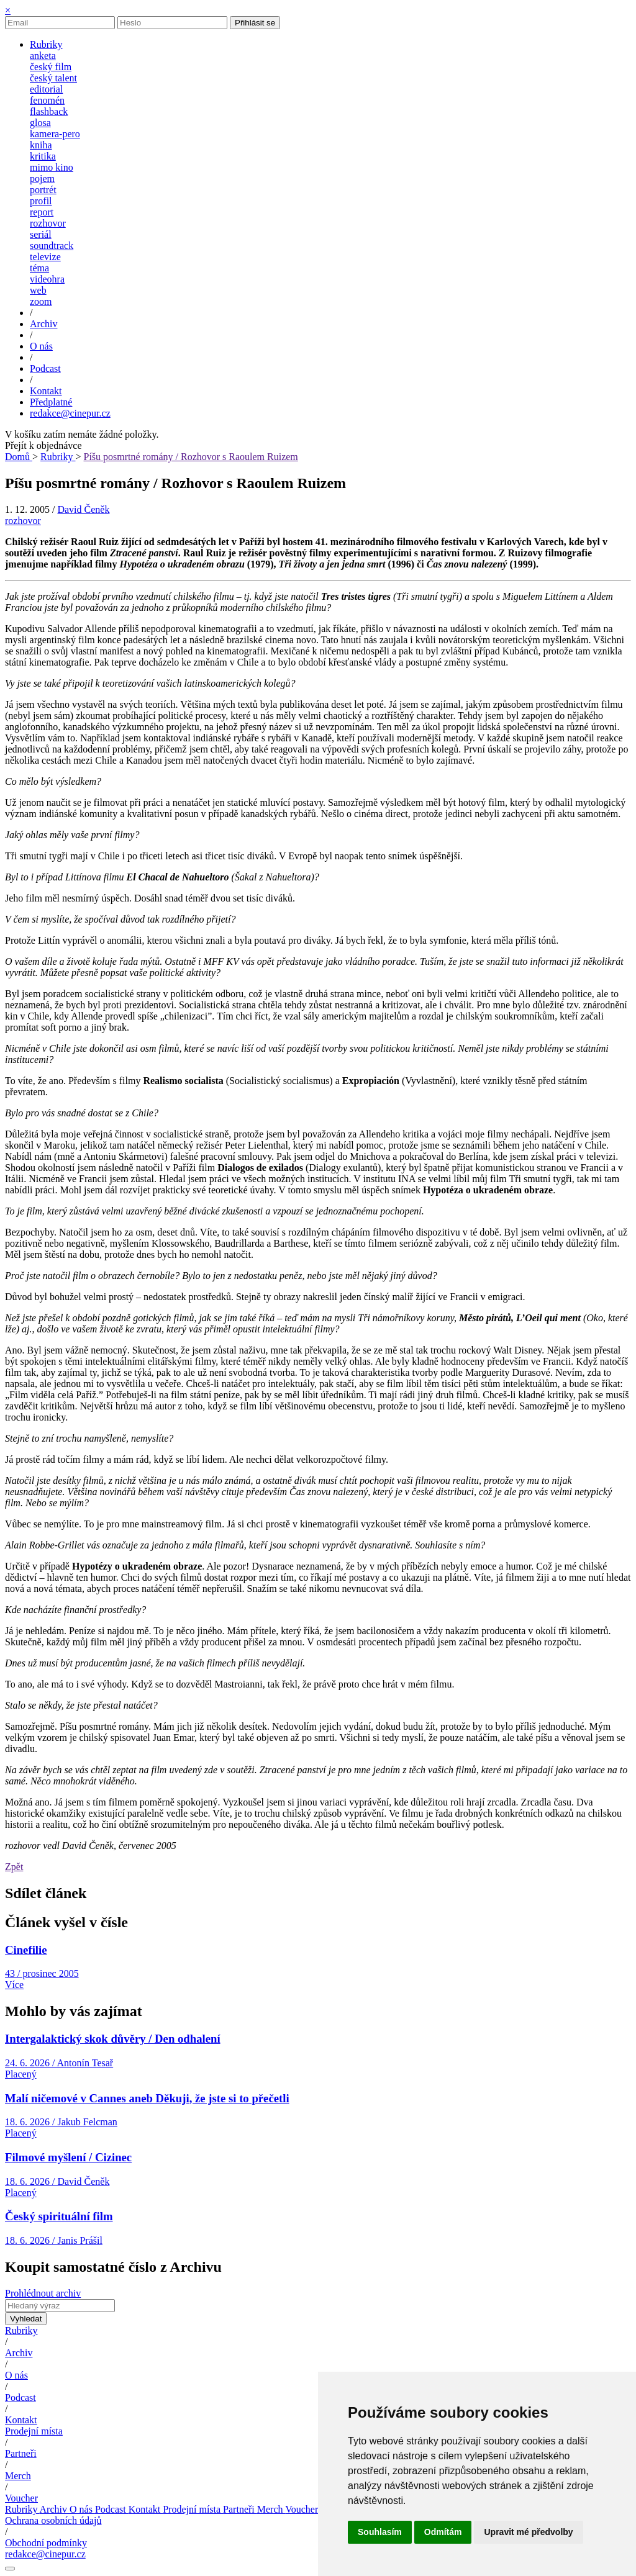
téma (39, 268)
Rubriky (57, 456)
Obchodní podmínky (46, 2543)
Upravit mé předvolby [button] (528, 2532)
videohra (47, 279)
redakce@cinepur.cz (70, 413)
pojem (42, 178)
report (41, 212)
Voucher (21, 2498)
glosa (40, 122)
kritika (43, 156)
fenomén (47, 100)
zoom (41, 301)
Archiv (18, 2353)
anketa (43, 55)
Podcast (20, 2397)
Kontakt (21, 2420)
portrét (43, 189)
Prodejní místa (34, 2431)
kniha (41, 145)
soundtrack (51, 245)
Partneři (21, 2453)
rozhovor (48, 223)
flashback (49, 111)
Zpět (14, 1866)
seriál (41, 234)
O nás (16, 2375)
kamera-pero (55, 134)
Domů (18, 456)
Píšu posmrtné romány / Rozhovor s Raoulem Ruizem (191, 456)
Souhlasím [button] (380, 2532)
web (38, 290)
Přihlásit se (255, 22)
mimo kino (51, 167)
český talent (53, 78)
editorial (46, 89)
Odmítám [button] (443, 2532)
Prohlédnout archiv (43, 2293)
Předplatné (51, 402)
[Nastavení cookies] (10, 2568)
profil (41, 201)
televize (45, 256)
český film (50, 66)
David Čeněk (83, 509)
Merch (18, 2475)
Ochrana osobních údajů (53, 2520)
